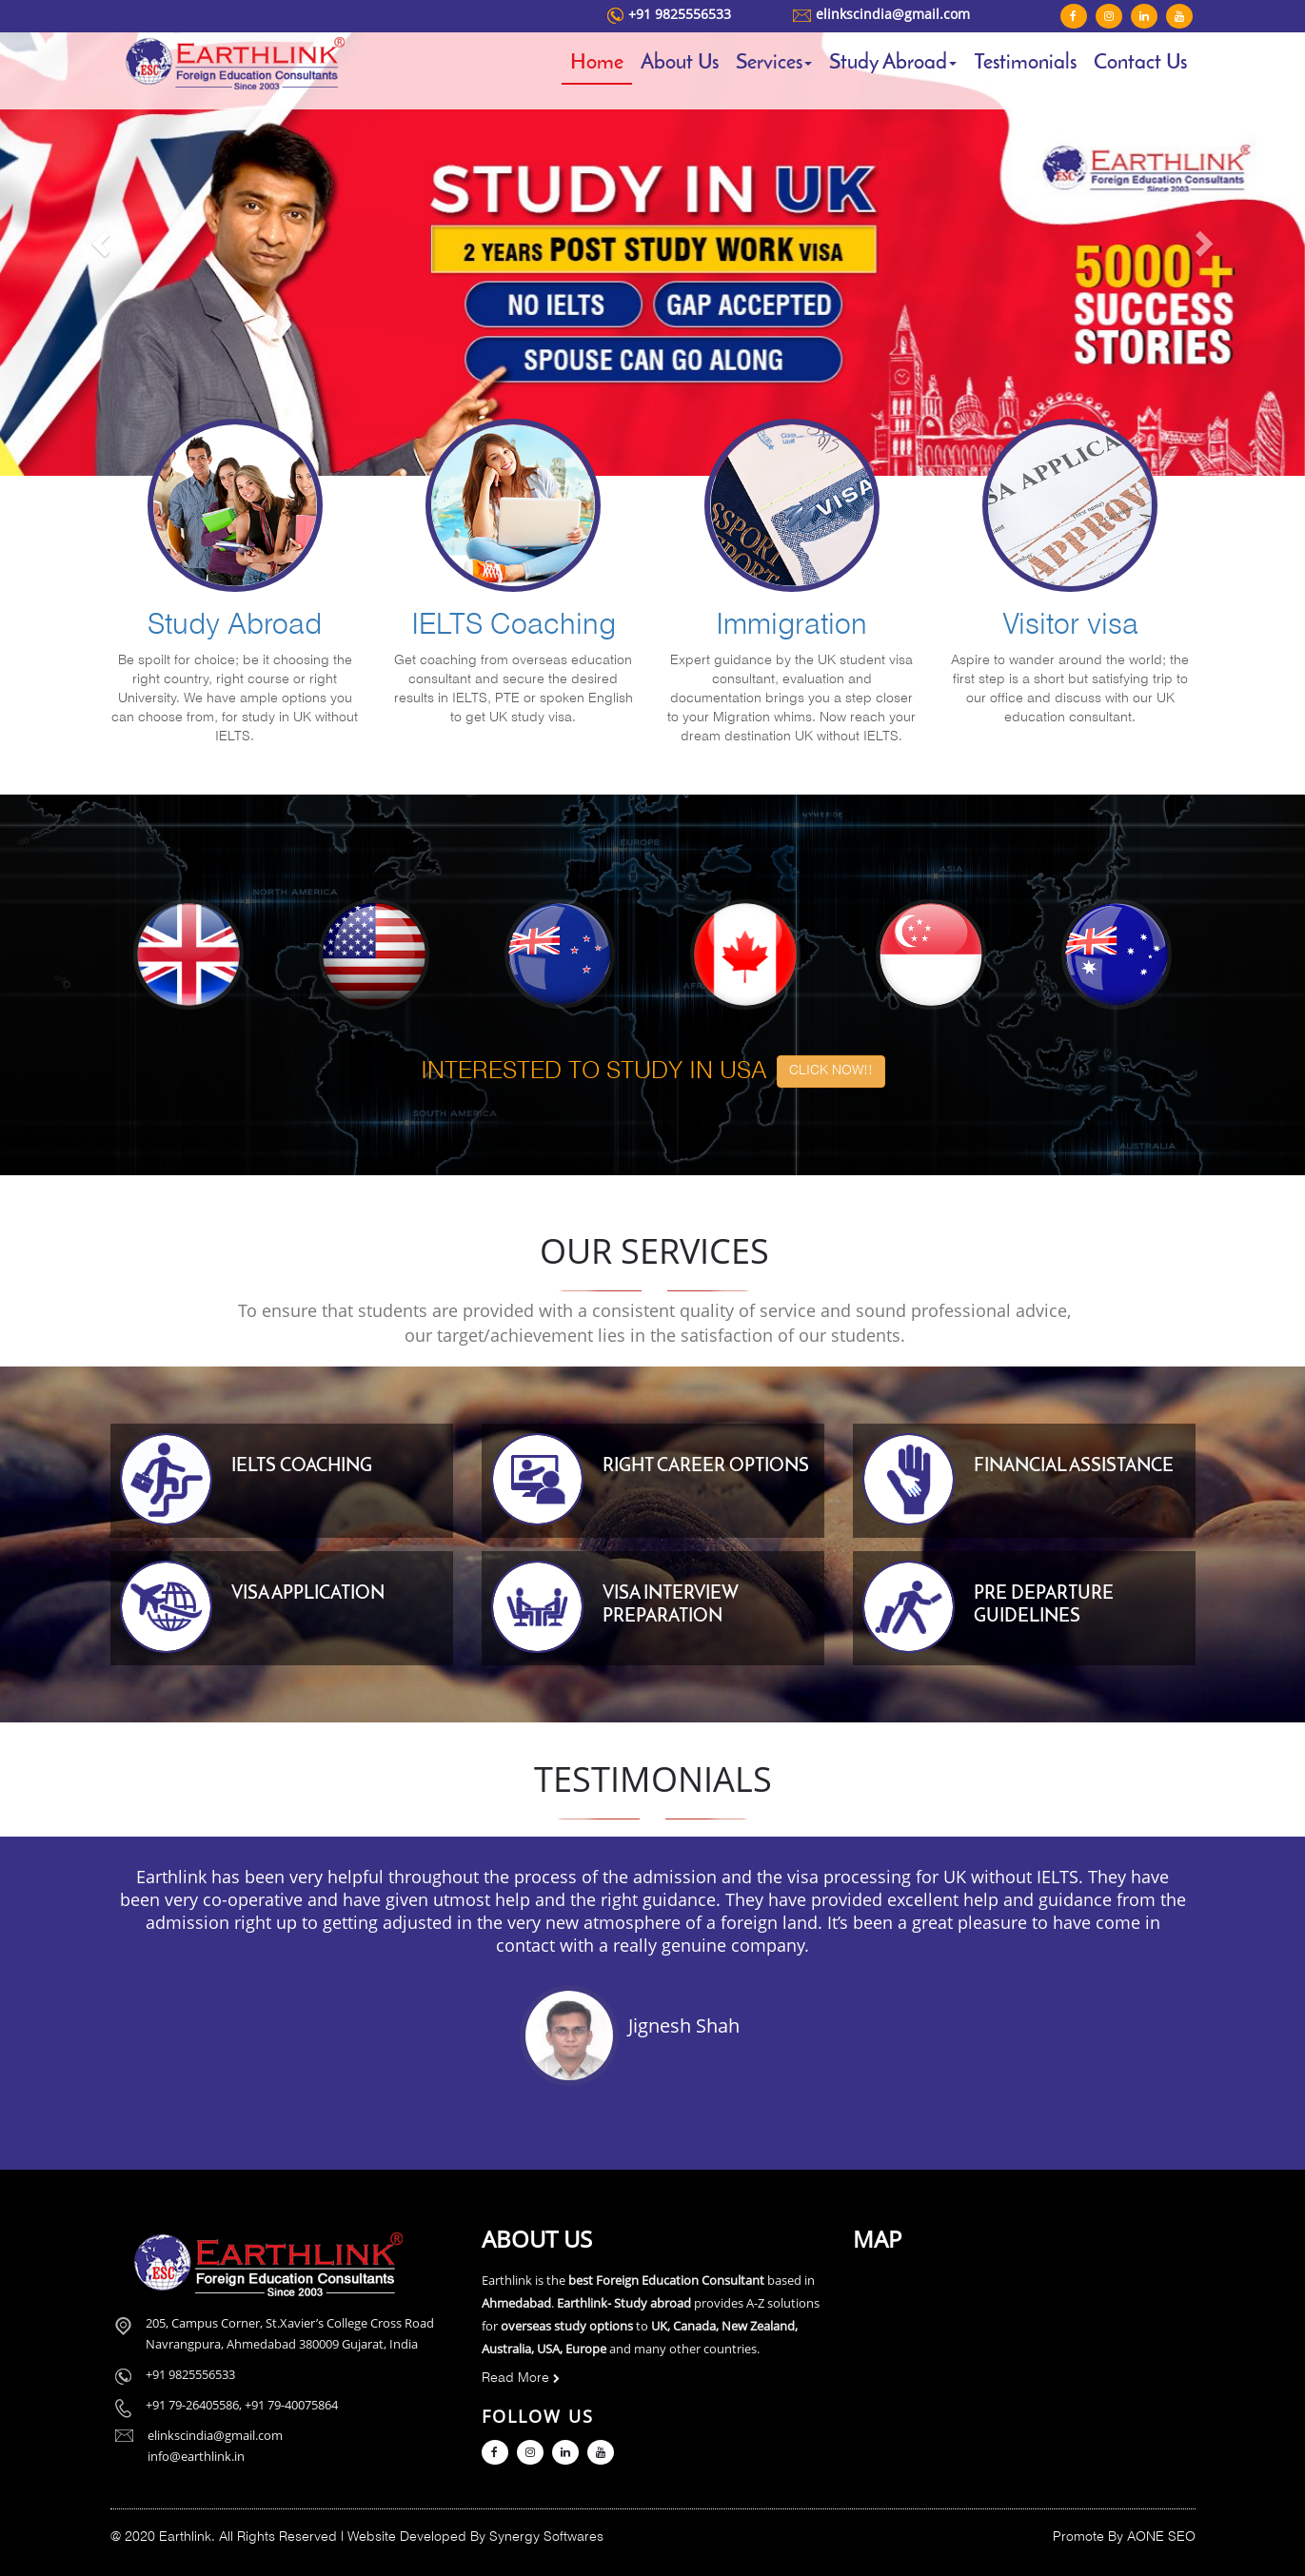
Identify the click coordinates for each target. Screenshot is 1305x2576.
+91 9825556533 (679, 14)
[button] (98, 238)
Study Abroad (893, 63)
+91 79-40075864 (291, 2404)
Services (774, 63)
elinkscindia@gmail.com (893, 14)
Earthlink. (187, 2537)
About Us (680, 63)
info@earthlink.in (196, 2456)
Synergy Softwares (546, 2537)
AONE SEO (1161, 2537)
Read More (521, 2378)
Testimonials (1025, 63)
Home (596, 63)
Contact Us (1140, 63)
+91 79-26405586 (192, 2404)
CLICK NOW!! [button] (831, 1071)
